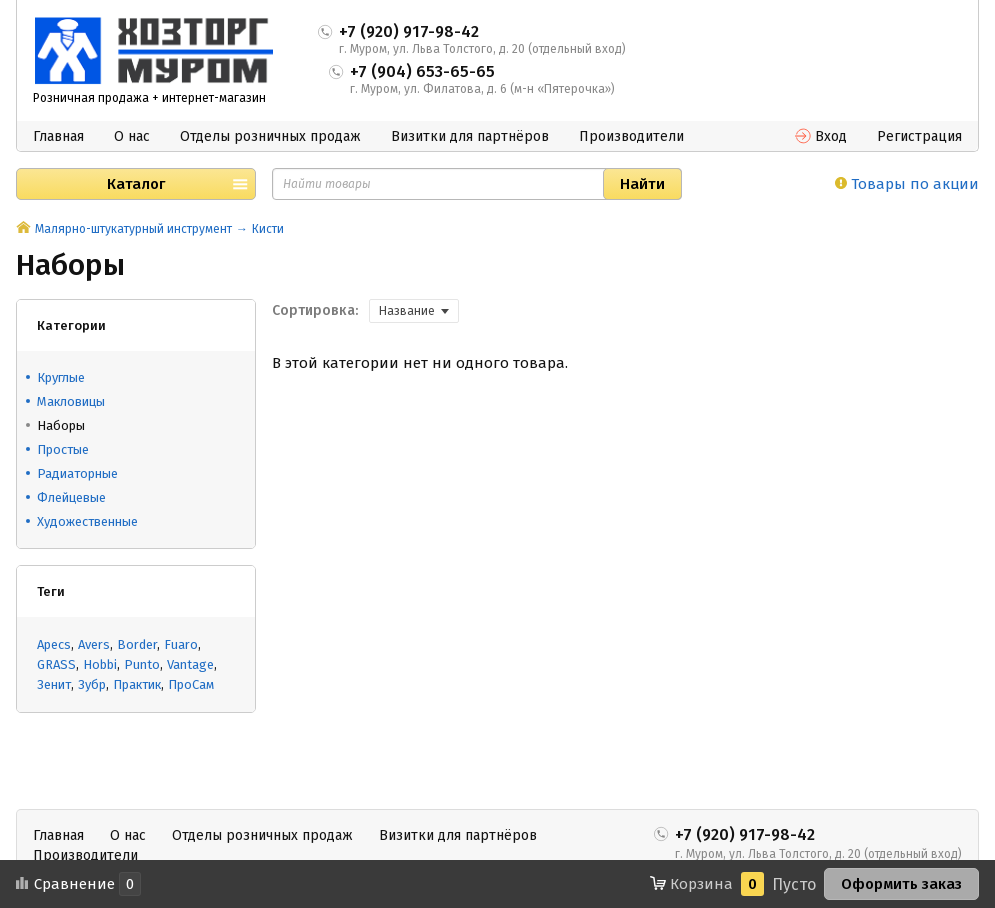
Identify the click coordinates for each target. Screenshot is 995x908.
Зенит (54, 684)
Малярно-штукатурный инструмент (133, 229)
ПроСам (191, 684)
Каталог (136, 184)
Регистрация (919, 136)
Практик (137, 684)
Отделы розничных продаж (270, 136)
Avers (94, 644)
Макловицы (71, 401)
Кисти (268, 229)
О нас (132, 136)
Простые (63, 449)
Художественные (87, 521)
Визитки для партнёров (470, 136)
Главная (58, 136)
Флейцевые (71, 497)
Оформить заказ (901, 884)
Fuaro (181, 644)
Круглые (61, 377)
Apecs (54, 644)
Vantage (190, 664)
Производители (631, 136)
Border (137, 644)
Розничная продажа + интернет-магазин (149, 98)
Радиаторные (77, 473)
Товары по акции (907, 184)
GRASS (56, 664)
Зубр (92, 684)
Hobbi (100, 664)
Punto (142, 664)
